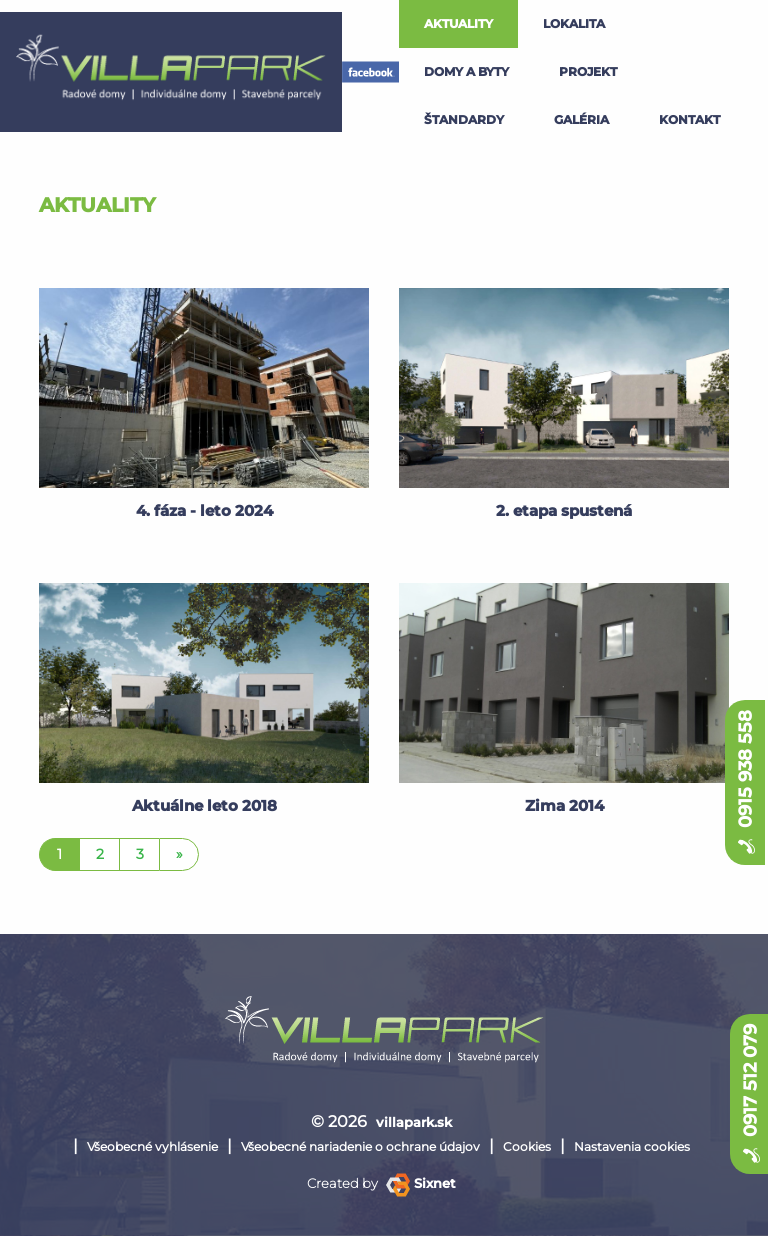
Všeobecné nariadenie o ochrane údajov (360, 1146)
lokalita (574, 23)
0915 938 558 (745, 782)
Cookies (527, 1146)
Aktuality (458, 23)
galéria (581, 119)
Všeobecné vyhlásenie (152, 1146)
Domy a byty (466, 71)
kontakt (689, 119)
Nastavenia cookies (632, 1146)
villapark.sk (414, 1122)
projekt (588, 71)
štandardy (464, 119)
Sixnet (421, 1183)
